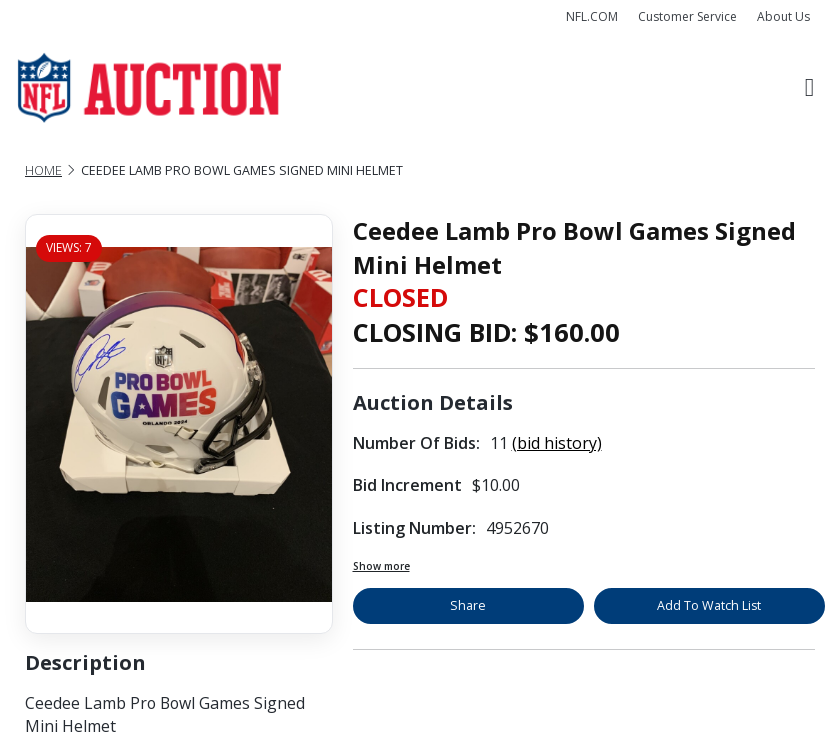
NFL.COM (592, 16)
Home (43, 170)
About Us (783, 16)
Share (468, 605)
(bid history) (557, 443)
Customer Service (687, 16)
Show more (381, 566)
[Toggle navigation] (809, 88)
